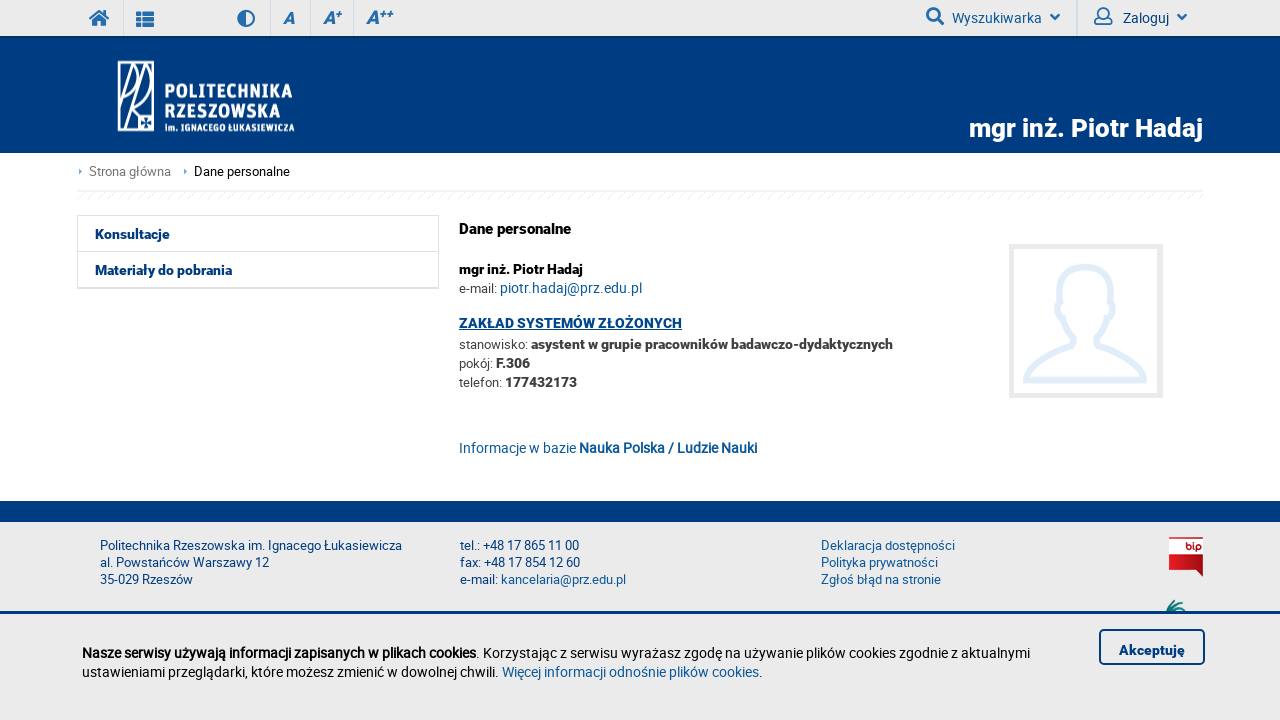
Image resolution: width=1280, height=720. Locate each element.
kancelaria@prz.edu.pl (563, 579)
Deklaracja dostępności (888, 545)
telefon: (480, 382)
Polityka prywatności (879, 562)
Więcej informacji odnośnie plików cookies (630, 671)
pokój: (477, 363)
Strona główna (130, 171)
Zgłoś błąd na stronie (881, 579)
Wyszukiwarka (993, 17)
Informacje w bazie (608, 447)
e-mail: (478, 288)
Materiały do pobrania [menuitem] (163, 270)
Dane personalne (242, 171)
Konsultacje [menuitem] (132, 234)
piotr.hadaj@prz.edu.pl (571, 287)
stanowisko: (493, 344)
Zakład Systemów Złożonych (570, 323)
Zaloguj (1140, 17)
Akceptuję (1152, 650)
